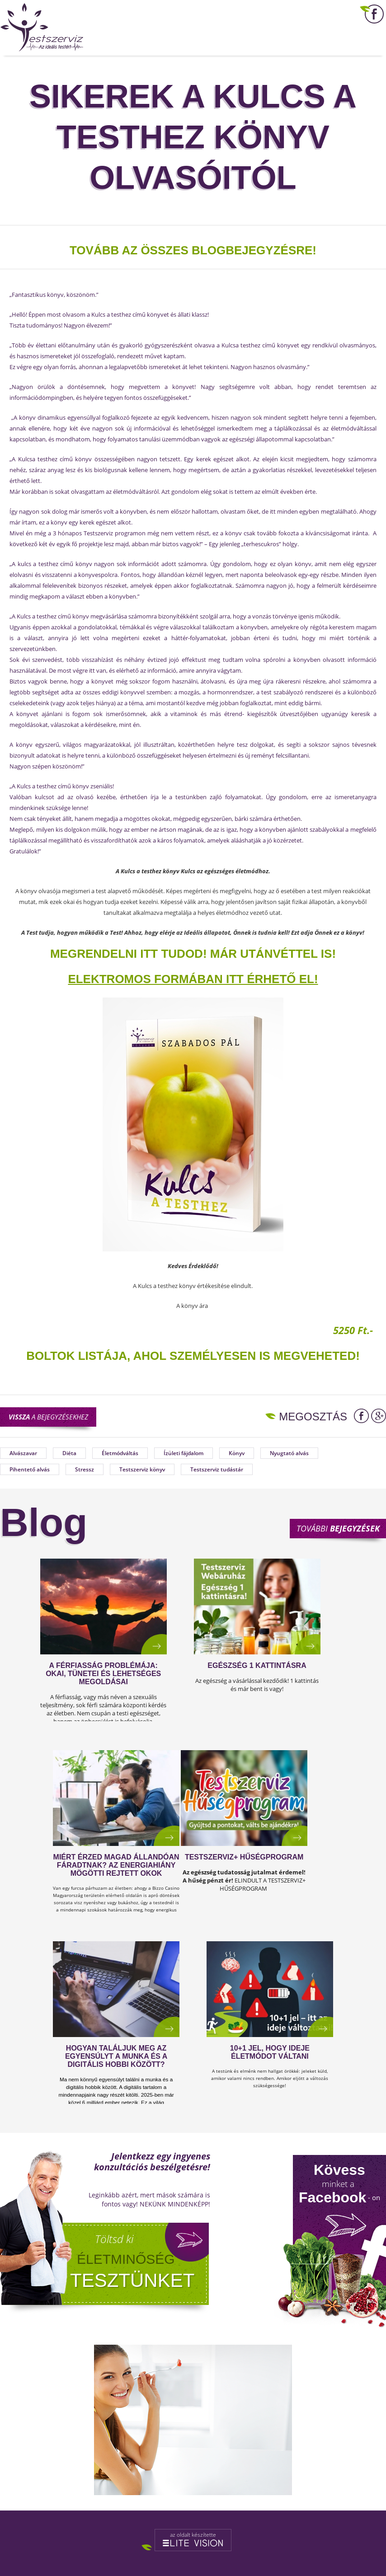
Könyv (237, 1453)
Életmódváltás (120, 1453)
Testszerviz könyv (142, 1469)
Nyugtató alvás (289, 1453)
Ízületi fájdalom (183, 1453)
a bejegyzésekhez (48, 1416)
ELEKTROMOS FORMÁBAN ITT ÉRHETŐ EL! (193, 979)
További (338, 1528)
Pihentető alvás (29, 1469)
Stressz (84, 1469)
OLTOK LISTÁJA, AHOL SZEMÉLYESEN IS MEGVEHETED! (197, 1356)
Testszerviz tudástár (216, 1469)
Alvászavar (23, 1453)
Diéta (69, 1453)
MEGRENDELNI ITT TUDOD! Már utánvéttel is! (193, 953)
